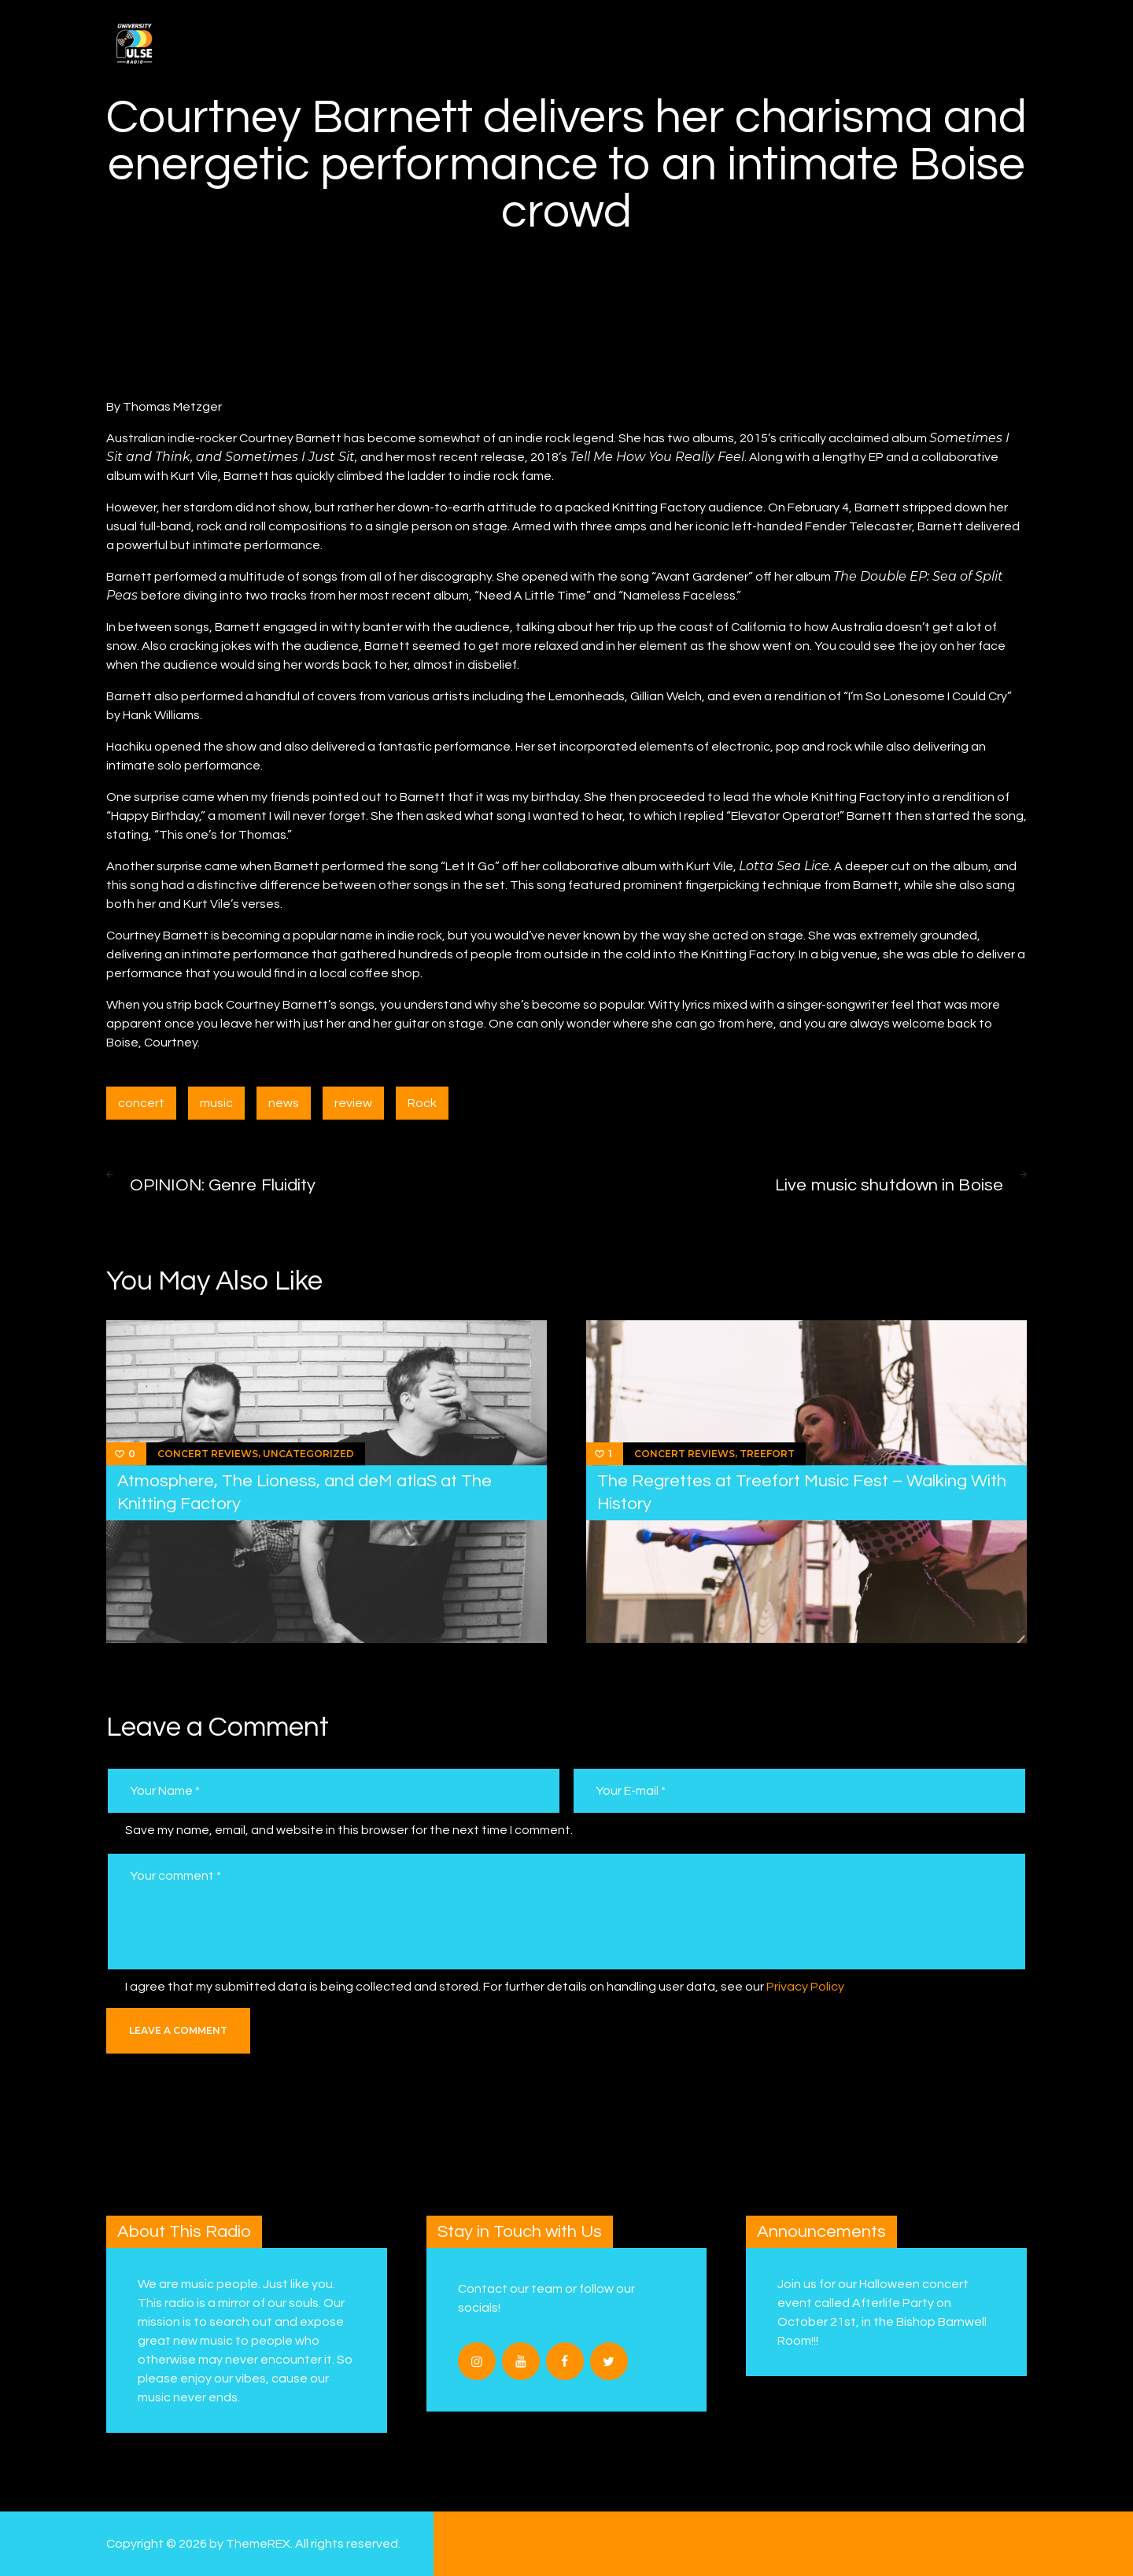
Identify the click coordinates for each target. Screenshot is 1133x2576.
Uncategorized (308, 1454)
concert (141, 1103)
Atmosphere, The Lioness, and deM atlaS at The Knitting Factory (304, 1492)
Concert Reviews (207, 1454)
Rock (422, 1103)
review (353, 1103)
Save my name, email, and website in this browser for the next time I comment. (349, 1830)
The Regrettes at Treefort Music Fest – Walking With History (801, 1492)
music (216, 1103)
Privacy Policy (805, 1986)
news (283, 1103)
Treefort (767, 1454)
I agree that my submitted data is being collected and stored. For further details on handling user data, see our (484, 1986)
